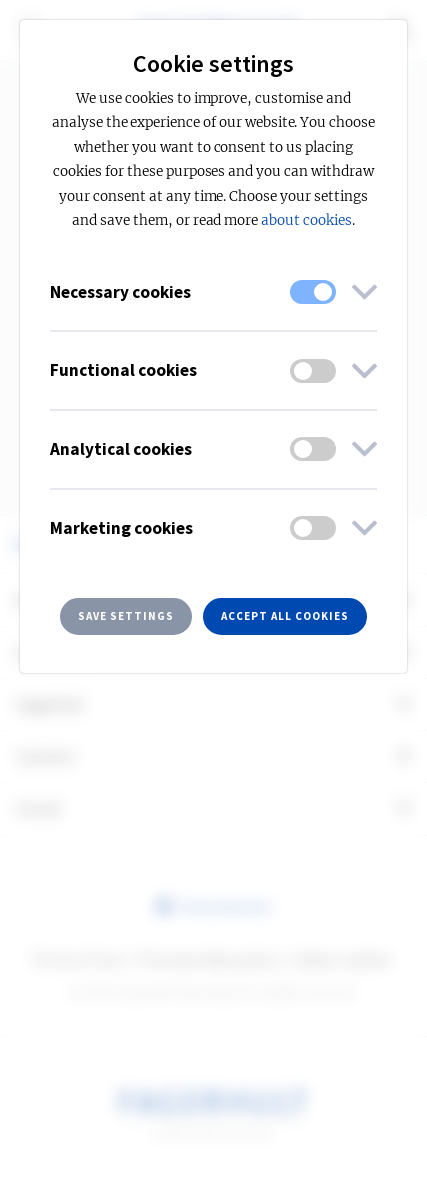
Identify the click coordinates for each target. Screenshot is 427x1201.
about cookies (306, 220)
